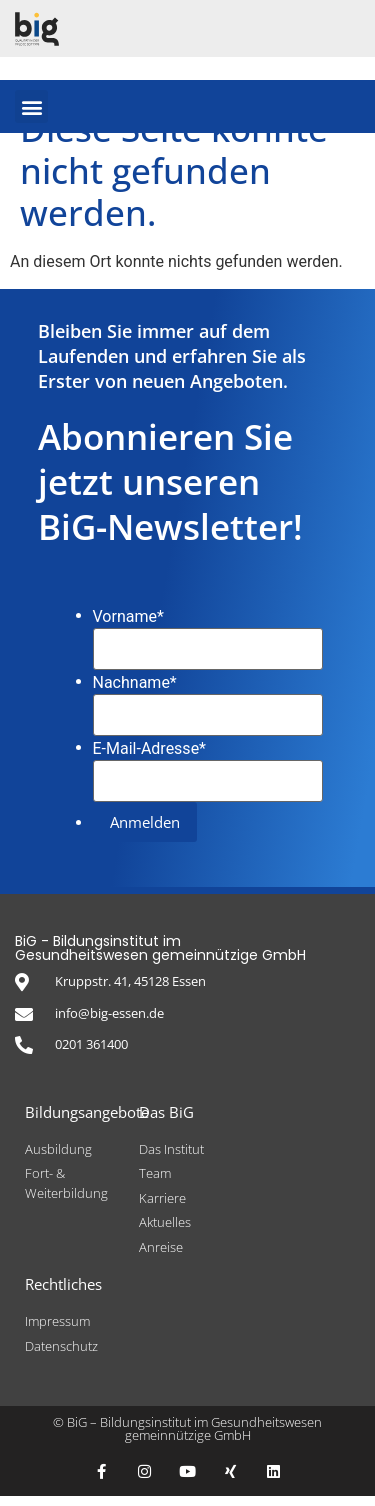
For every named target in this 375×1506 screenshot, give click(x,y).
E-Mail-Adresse (150, 759)
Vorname (128, 627)
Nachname (135, 693)
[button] (31, 106)
